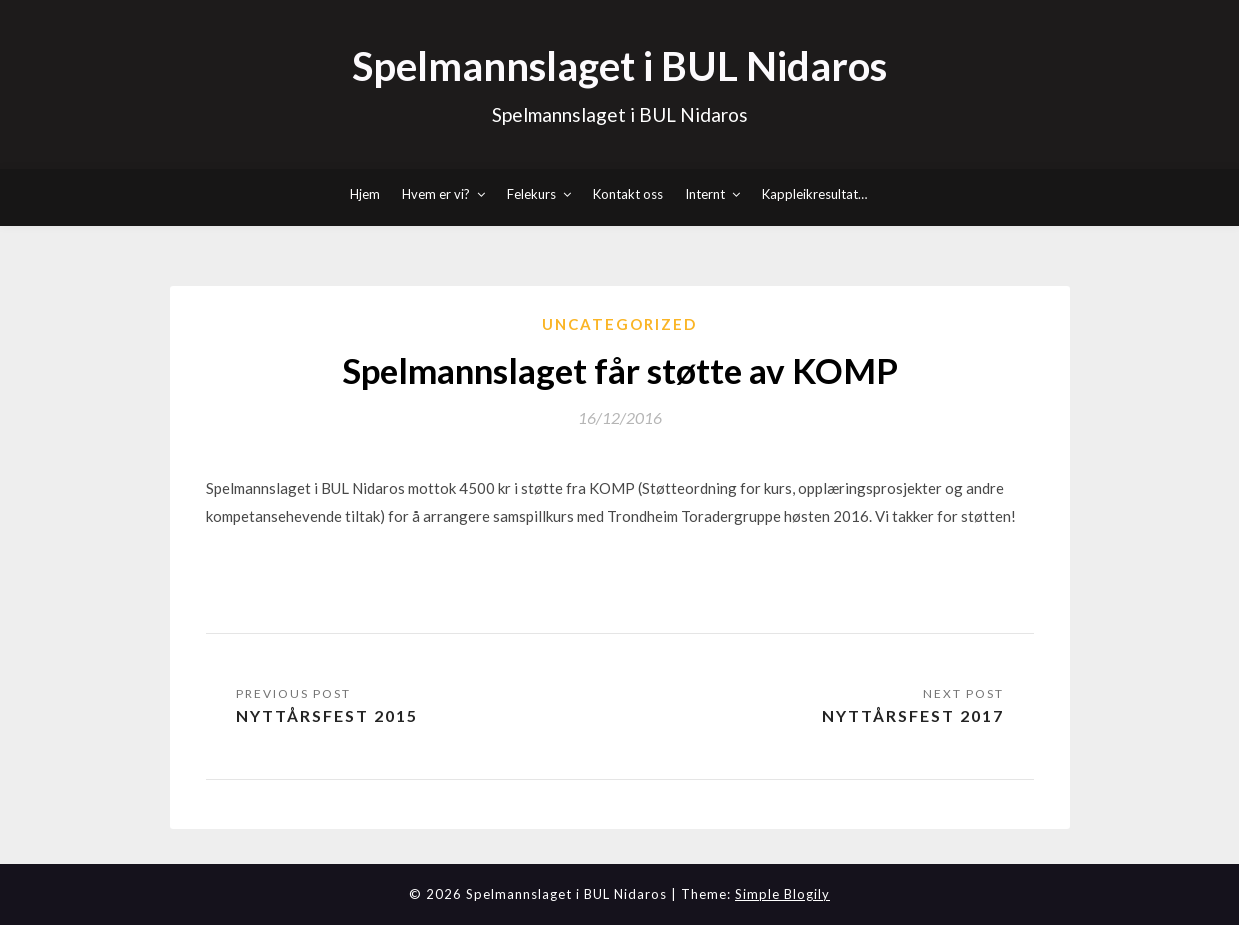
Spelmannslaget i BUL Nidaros (619, 66)
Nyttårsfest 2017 (913, 715)
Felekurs (531, 194)
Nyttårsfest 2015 (327, 715)
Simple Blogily (782, 894)
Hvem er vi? (436, 194)
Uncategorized (619, 324)
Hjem (365, 194)
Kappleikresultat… (814, 194)
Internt (705, 194)
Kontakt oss (628, 194)
